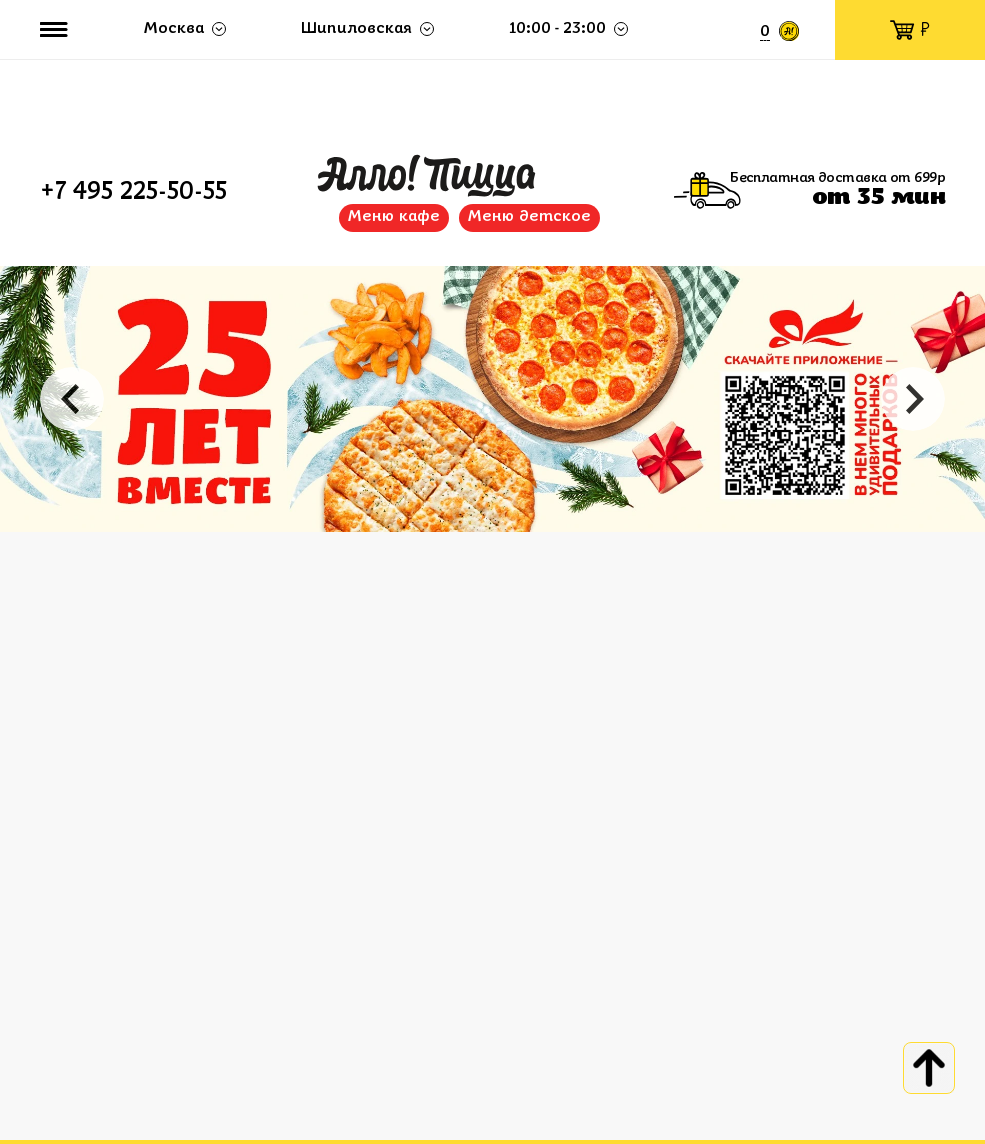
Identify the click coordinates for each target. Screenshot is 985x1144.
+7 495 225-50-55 (133, 193)
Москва (174, 29)
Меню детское (529, 217)
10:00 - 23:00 (558, 29)
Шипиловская (356, 29)
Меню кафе (394, 217)
